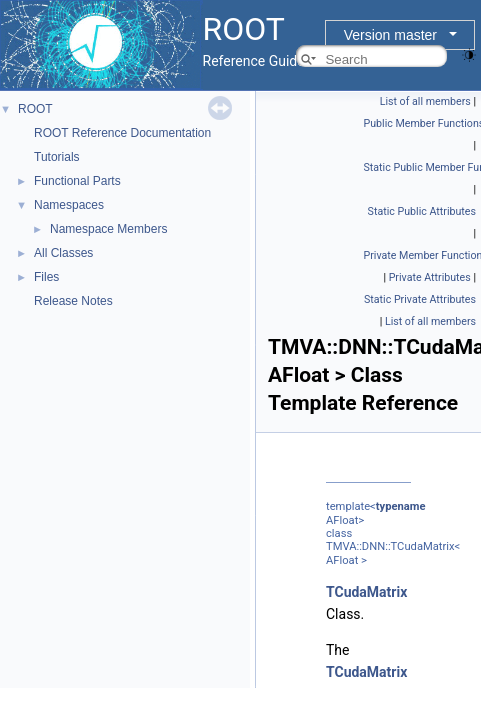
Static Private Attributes (420, 299)
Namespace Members (108, 229)
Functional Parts (77, 181)
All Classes (63, 253)
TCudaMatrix (366, 592)
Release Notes (73, 301)
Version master (390, 35)
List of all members (425, 101)
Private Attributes (430, 277)
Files (46, 277)
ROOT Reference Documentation (122, 133)
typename (401, 506)
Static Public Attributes (422, 211)
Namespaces (69, 205)
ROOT (35, 109)
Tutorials (57, 157)
